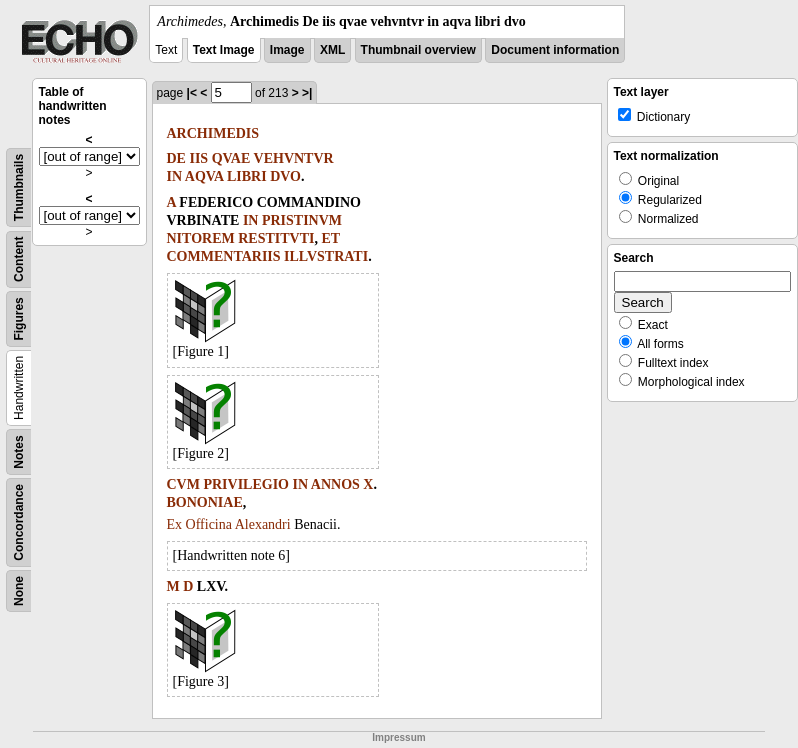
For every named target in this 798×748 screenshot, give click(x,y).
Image (287, 50)
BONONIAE (205, 502)
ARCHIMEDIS (213, 133)
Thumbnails (19, 187)
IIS (198, 158)
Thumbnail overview (418, 50)
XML (332, 50)
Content (19, 259)
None (19, 591)
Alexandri (263, 524)
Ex (175, 524)
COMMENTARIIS (224, 256)
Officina (209, 524)
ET (330, 238)
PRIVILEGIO (246, 484)
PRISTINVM (302, 220)
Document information (555, 50)
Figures (19, 318)
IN (175, 176)
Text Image (224, 50)
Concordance (19, 522)
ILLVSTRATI (326, 256)
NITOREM (201, 238)
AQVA (204, 176)
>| (307, 93)
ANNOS (335, 484)
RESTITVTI (276, 238)
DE (176, 158)
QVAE (231, 158)
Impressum (398, 737)
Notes (19, 451)
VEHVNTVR (294, 158)
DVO (285, 176)
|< (192, 93)
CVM (183, 484)
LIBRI (247, 176)
